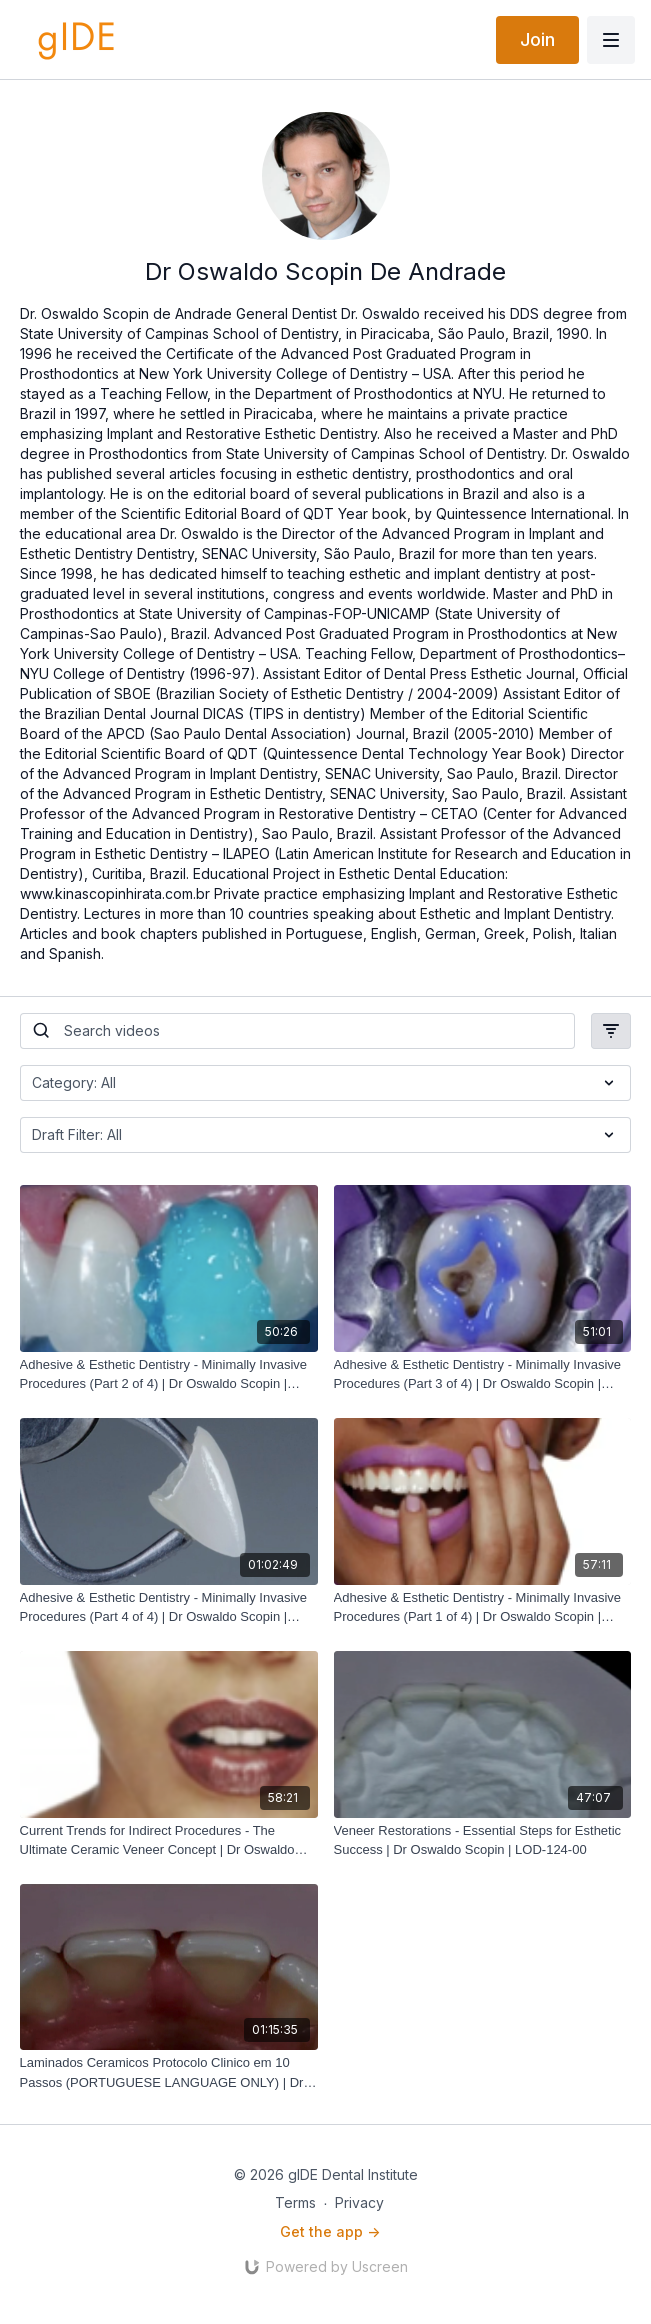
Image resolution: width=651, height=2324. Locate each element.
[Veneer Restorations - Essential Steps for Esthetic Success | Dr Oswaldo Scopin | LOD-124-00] (483, 1840)
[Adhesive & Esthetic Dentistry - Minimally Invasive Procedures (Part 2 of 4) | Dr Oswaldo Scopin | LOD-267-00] (169, 1374)
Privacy (359, 2202)
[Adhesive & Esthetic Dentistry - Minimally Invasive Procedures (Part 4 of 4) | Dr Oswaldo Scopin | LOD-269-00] (169, 1607)
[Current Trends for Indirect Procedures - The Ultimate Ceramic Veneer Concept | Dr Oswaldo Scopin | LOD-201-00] (169, 1840)
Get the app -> (330, 2231)
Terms (295, 2202)
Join (537, 39)
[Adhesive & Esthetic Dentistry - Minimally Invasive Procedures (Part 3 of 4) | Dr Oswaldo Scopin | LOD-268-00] (483, 1374)
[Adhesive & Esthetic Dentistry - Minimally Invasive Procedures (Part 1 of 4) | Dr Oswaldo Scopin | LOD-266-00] (483, 1607)
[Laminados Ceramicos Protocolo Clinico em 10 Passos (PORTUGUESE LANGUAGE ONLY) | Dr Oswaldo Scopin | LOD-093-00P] (169, 2072)
